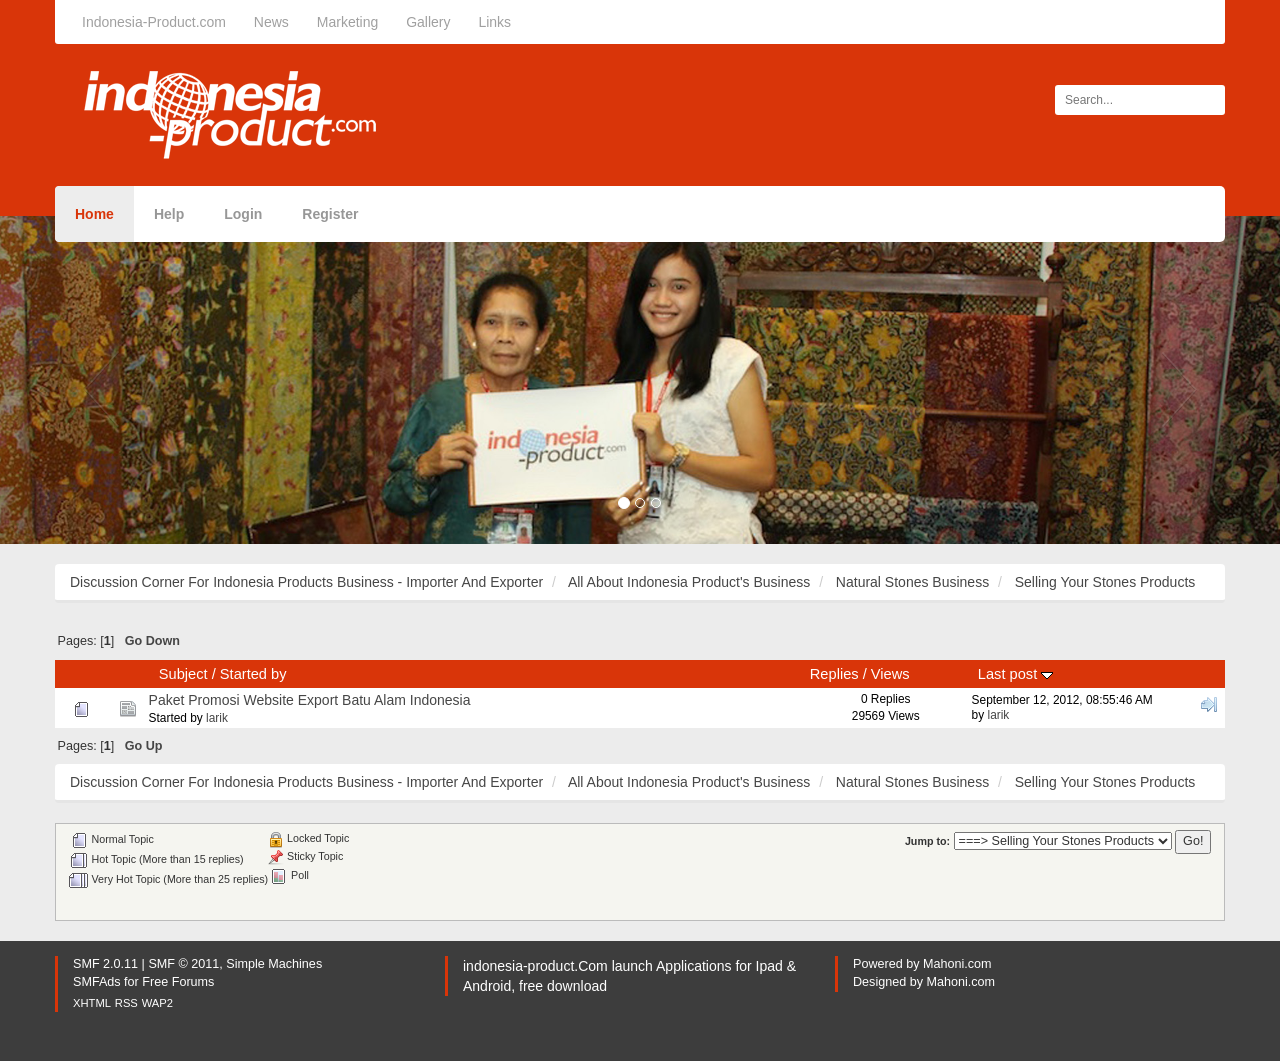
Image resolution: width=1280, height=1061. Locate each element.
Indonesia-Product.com (154, 22)
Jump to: (927, 841)
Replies (834, 674)
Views (890, 674)
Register (330, 214)
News (271, 22)
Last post (1015, 674)
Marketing (347, 22)
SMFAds (97, 982)
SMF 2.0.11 (105, 964)
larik (217, 718)
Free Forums (178, 982)
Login (243, 214)
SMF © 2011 (183, 964)
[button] (96, 380)
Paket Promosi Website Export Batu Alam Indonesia (310, 700)
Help (169, 214)
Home (94, 214)
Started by (253, 674)
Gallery (428, 22)
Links (494, 22)
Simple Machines (274, 964)
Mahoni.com (957, 964)
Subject (183, 674)
